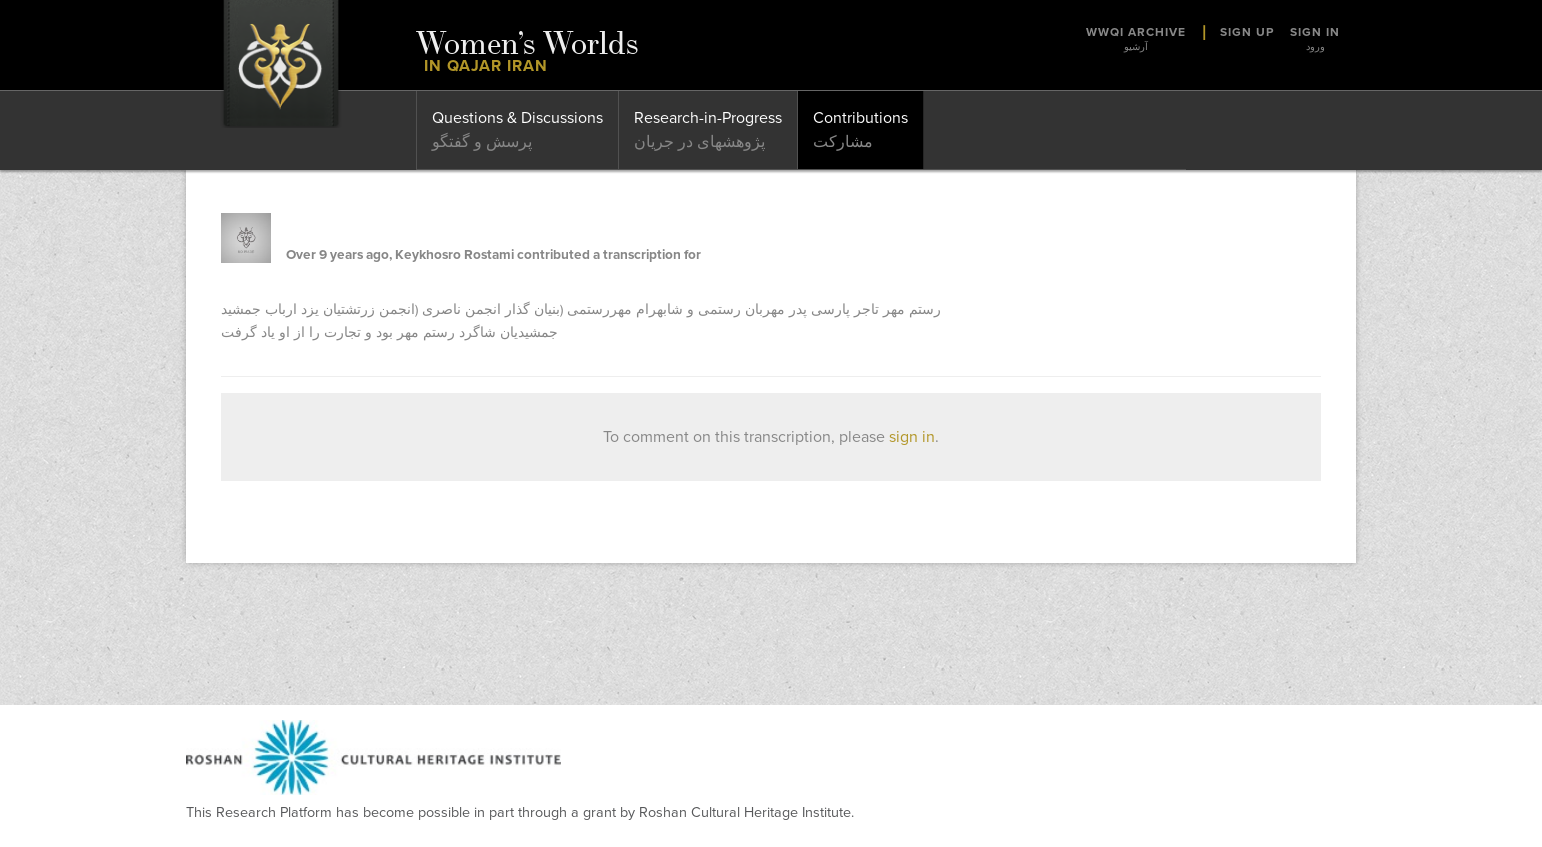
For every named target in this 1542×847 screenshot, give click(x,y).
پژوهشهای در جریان (699, 142)
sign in (912, 437)
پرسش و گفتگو (482, 142)
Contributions (860, 118)
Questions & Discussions (517, 118)
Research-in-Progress (708, 118)
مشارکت (843, 142)
